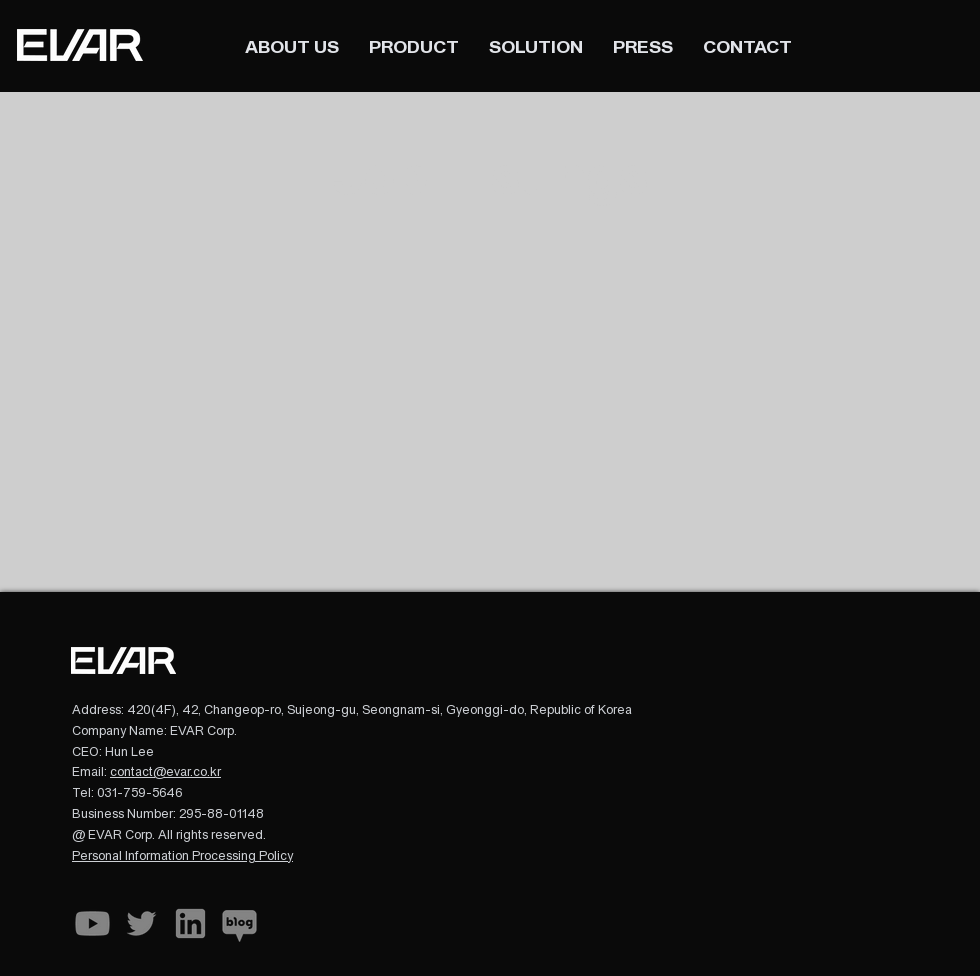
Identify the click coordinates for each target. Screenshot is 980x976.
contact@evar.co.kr (165, 772)
